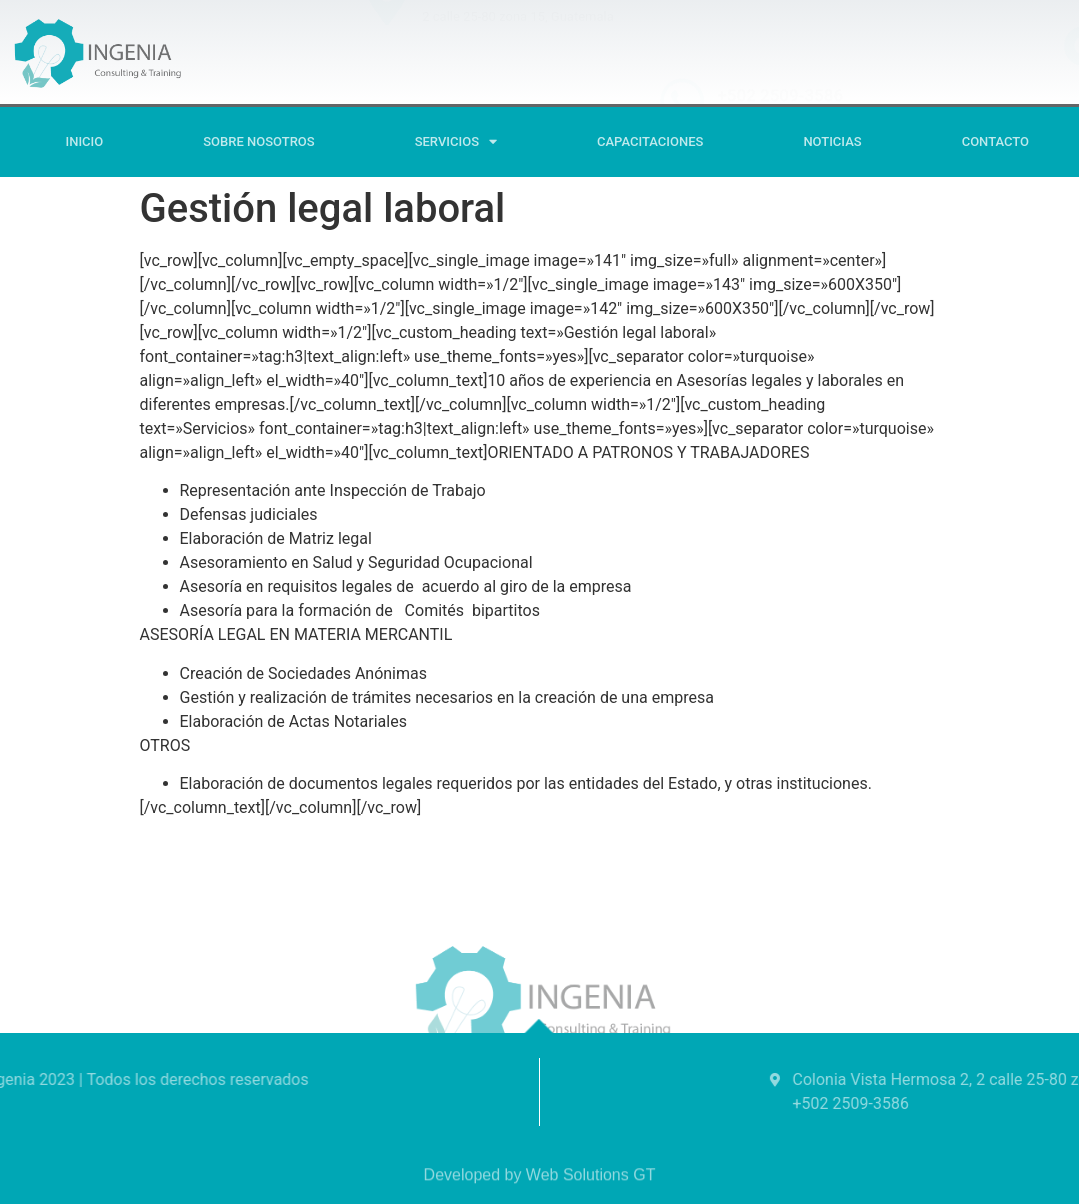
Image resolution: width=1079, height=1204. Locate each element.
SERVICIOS (456, 141)
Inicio (85, 141)
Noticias (832, 141)
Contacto (995, 141)
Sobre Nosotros (258, 141)
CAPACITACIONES (650, 141)
